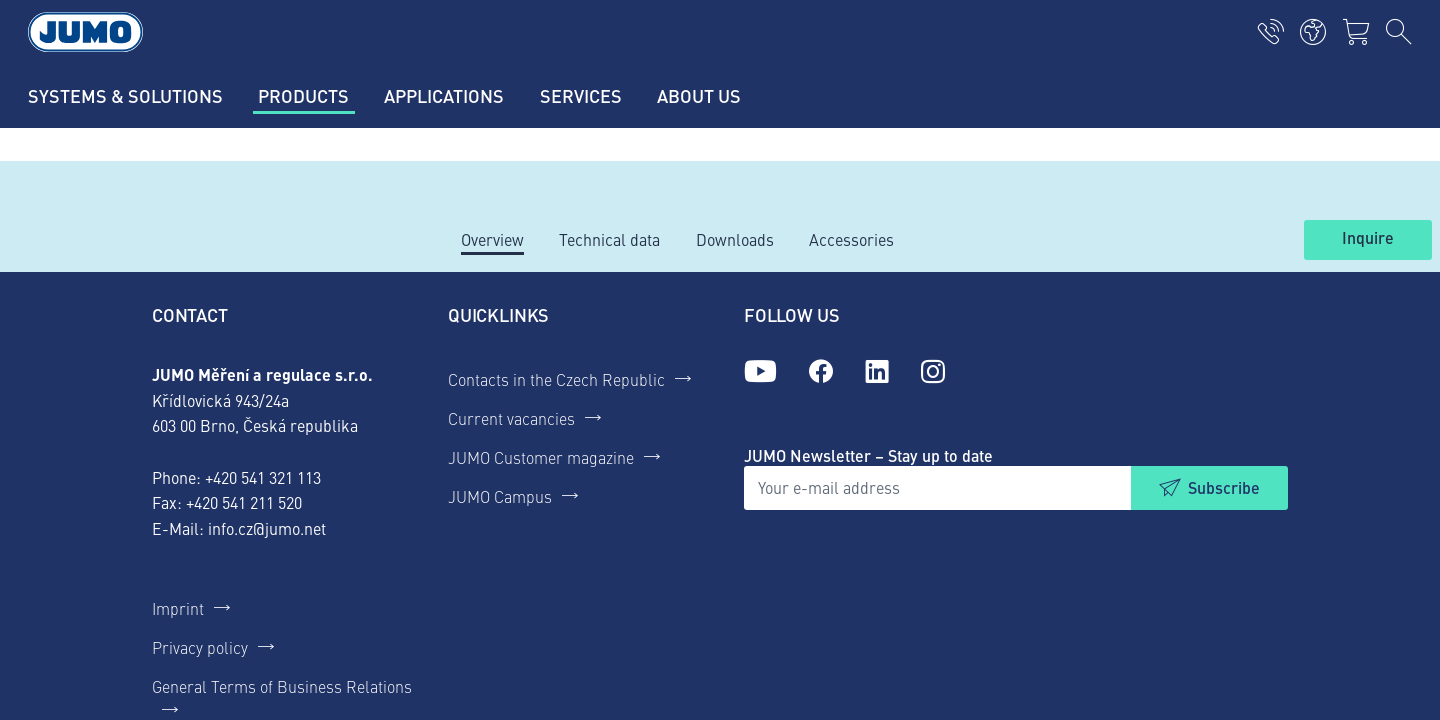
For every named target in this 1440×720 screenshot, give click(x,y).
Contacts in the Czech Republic (556, 379)
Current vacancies (511, 418)
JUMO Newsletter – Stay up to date (868, 455)
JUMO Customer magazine (541, 457)
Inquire (1368, 239)
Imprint (178, 608)
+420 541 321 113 (263, 477)
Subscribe (1224, 487)
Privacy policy (200, 647)
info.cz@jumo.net (267, 528)
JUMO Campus (500, 496)
